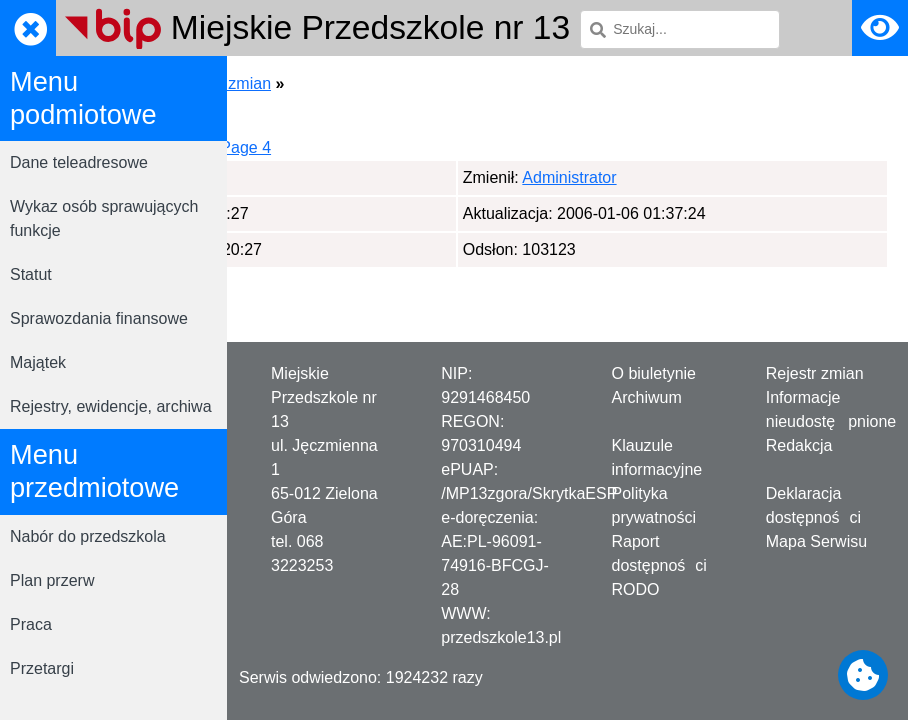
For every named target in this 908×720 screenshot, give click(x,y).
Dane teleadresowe (79, 162)
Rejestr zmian (815, 373)
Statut (31, 274)
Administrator (346, 177)
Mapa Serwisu (816, 541)
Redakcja (799, 445)
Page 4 (467, 147)
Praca (31, 624)
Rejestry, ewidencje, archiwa (111, 406)
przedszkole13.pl (501, 637)
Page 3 (402, 147)
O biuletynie (654, 373)
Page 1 (272, 147)
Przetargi (42, 668)
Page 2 (337, 147)
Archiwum (647, 397)
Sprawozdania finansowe (99, 318)
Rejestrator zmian (429, 83)
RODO (636, 589)
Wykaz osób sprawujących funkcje (104, 218)
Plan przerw (52, 580)
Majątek (38, 362)
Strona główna (298, 83)
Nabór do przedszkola (88, 536)
